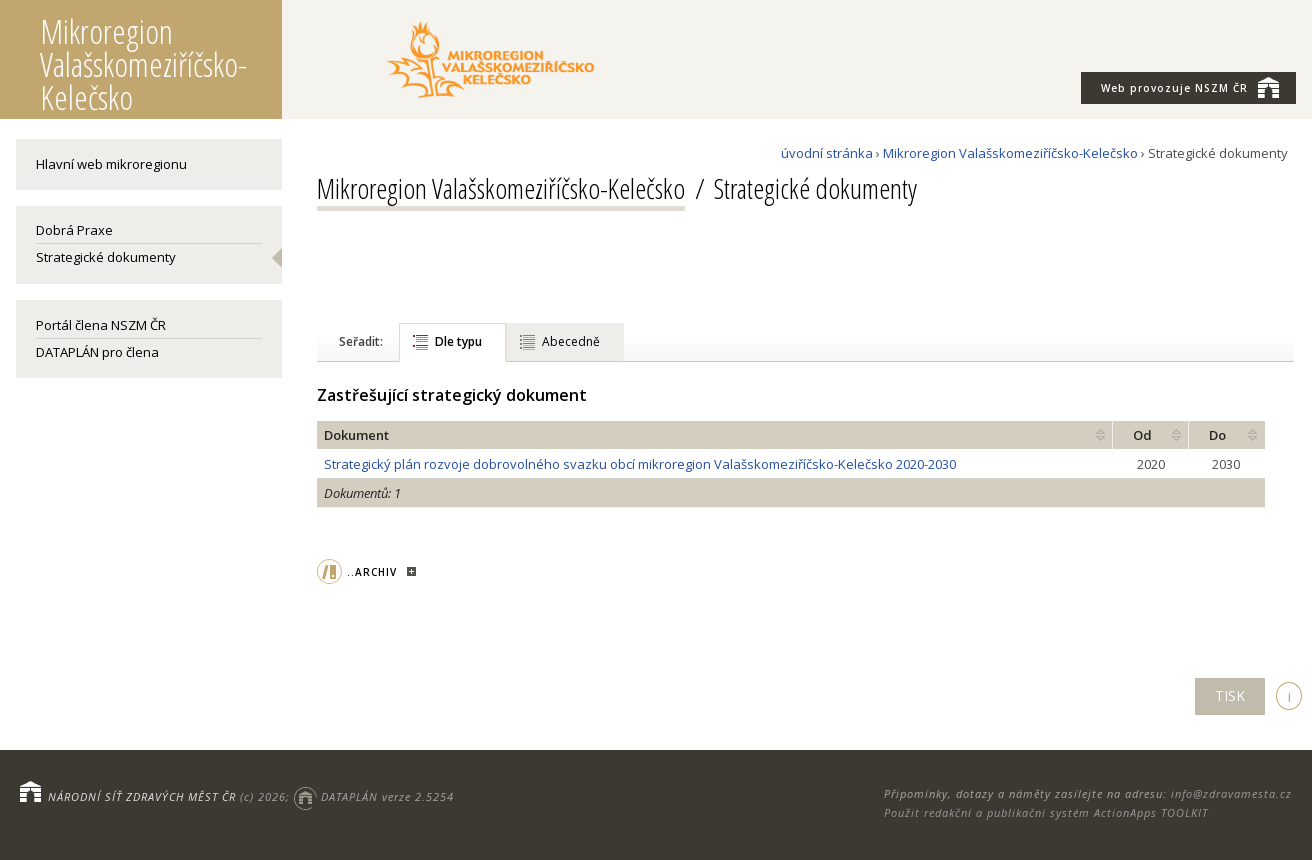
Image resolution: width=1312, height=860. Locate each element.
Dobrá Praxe (74, 230)
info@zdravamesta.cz (1231, 793)
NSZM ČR (1190, 87)
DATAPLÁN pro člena (97, 352)
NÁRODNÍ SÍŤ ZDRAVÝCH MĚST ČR (142, 796)
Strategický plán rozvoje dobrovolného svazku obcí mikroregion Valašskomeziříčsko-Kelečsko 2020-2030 (640, 464)
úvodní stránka (827, 153)
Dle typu (458, 341)
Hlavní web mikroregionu (111, 164)
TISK (1230, 695)
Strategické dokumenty (106, 257)
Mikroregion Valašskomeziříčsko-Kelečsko (1010, 153)
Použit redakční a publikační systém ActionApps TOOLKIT (1046, 812)
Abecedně (571, 341)
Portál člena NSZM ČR (101, 325)
